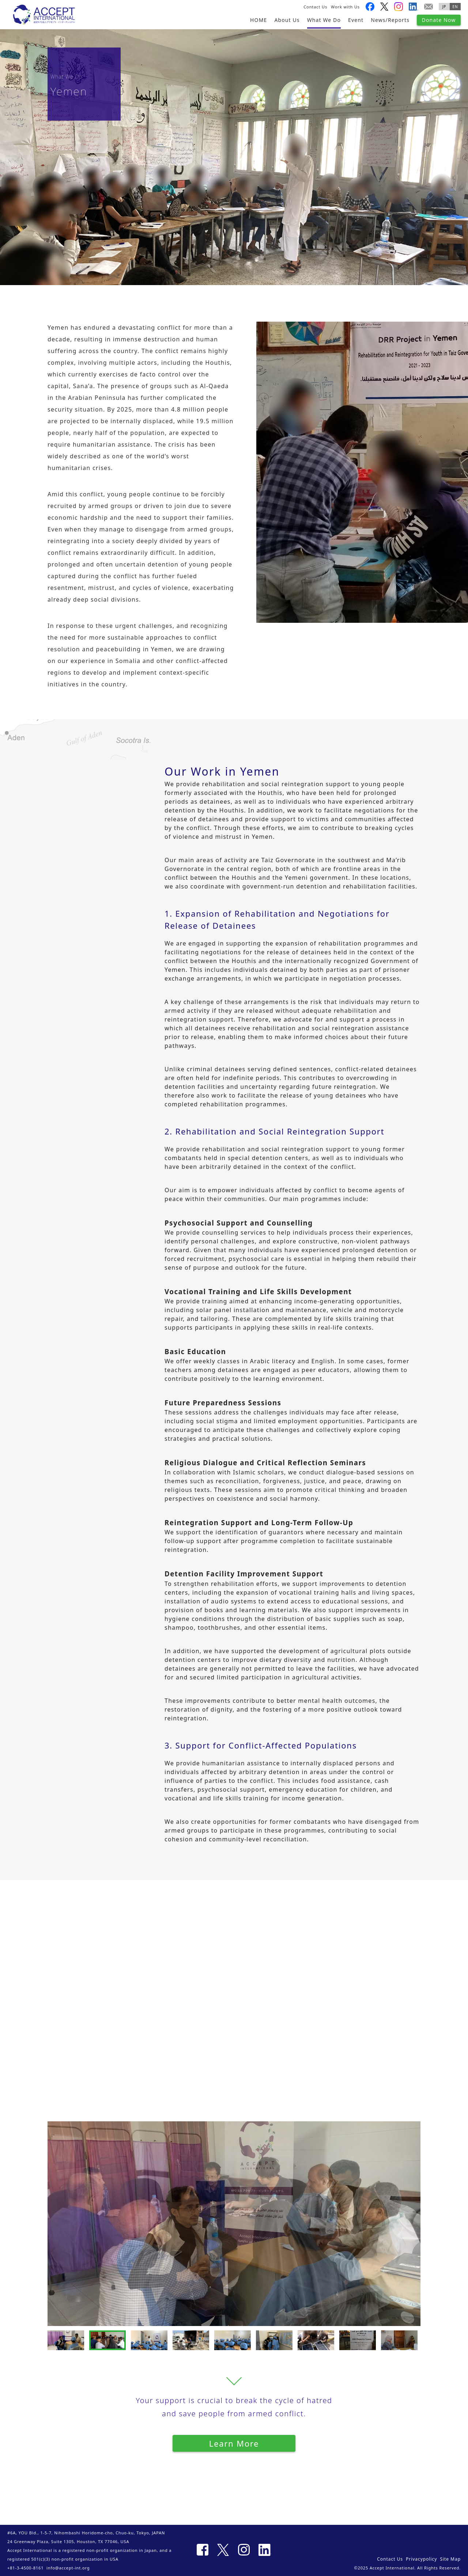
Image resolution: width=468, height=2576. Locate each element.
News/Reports (390, 19)
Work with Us (345, 7)
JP (444, 6)
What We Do (324, 19)
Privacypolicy (421, 2559)
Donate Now (439, 19)
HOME (258, 19)
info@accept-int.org (68, 2568)
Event (355, 19)
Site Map (450, 2559)
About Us (286, 19)
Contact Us (315, 7)
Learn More (234, 2443)
